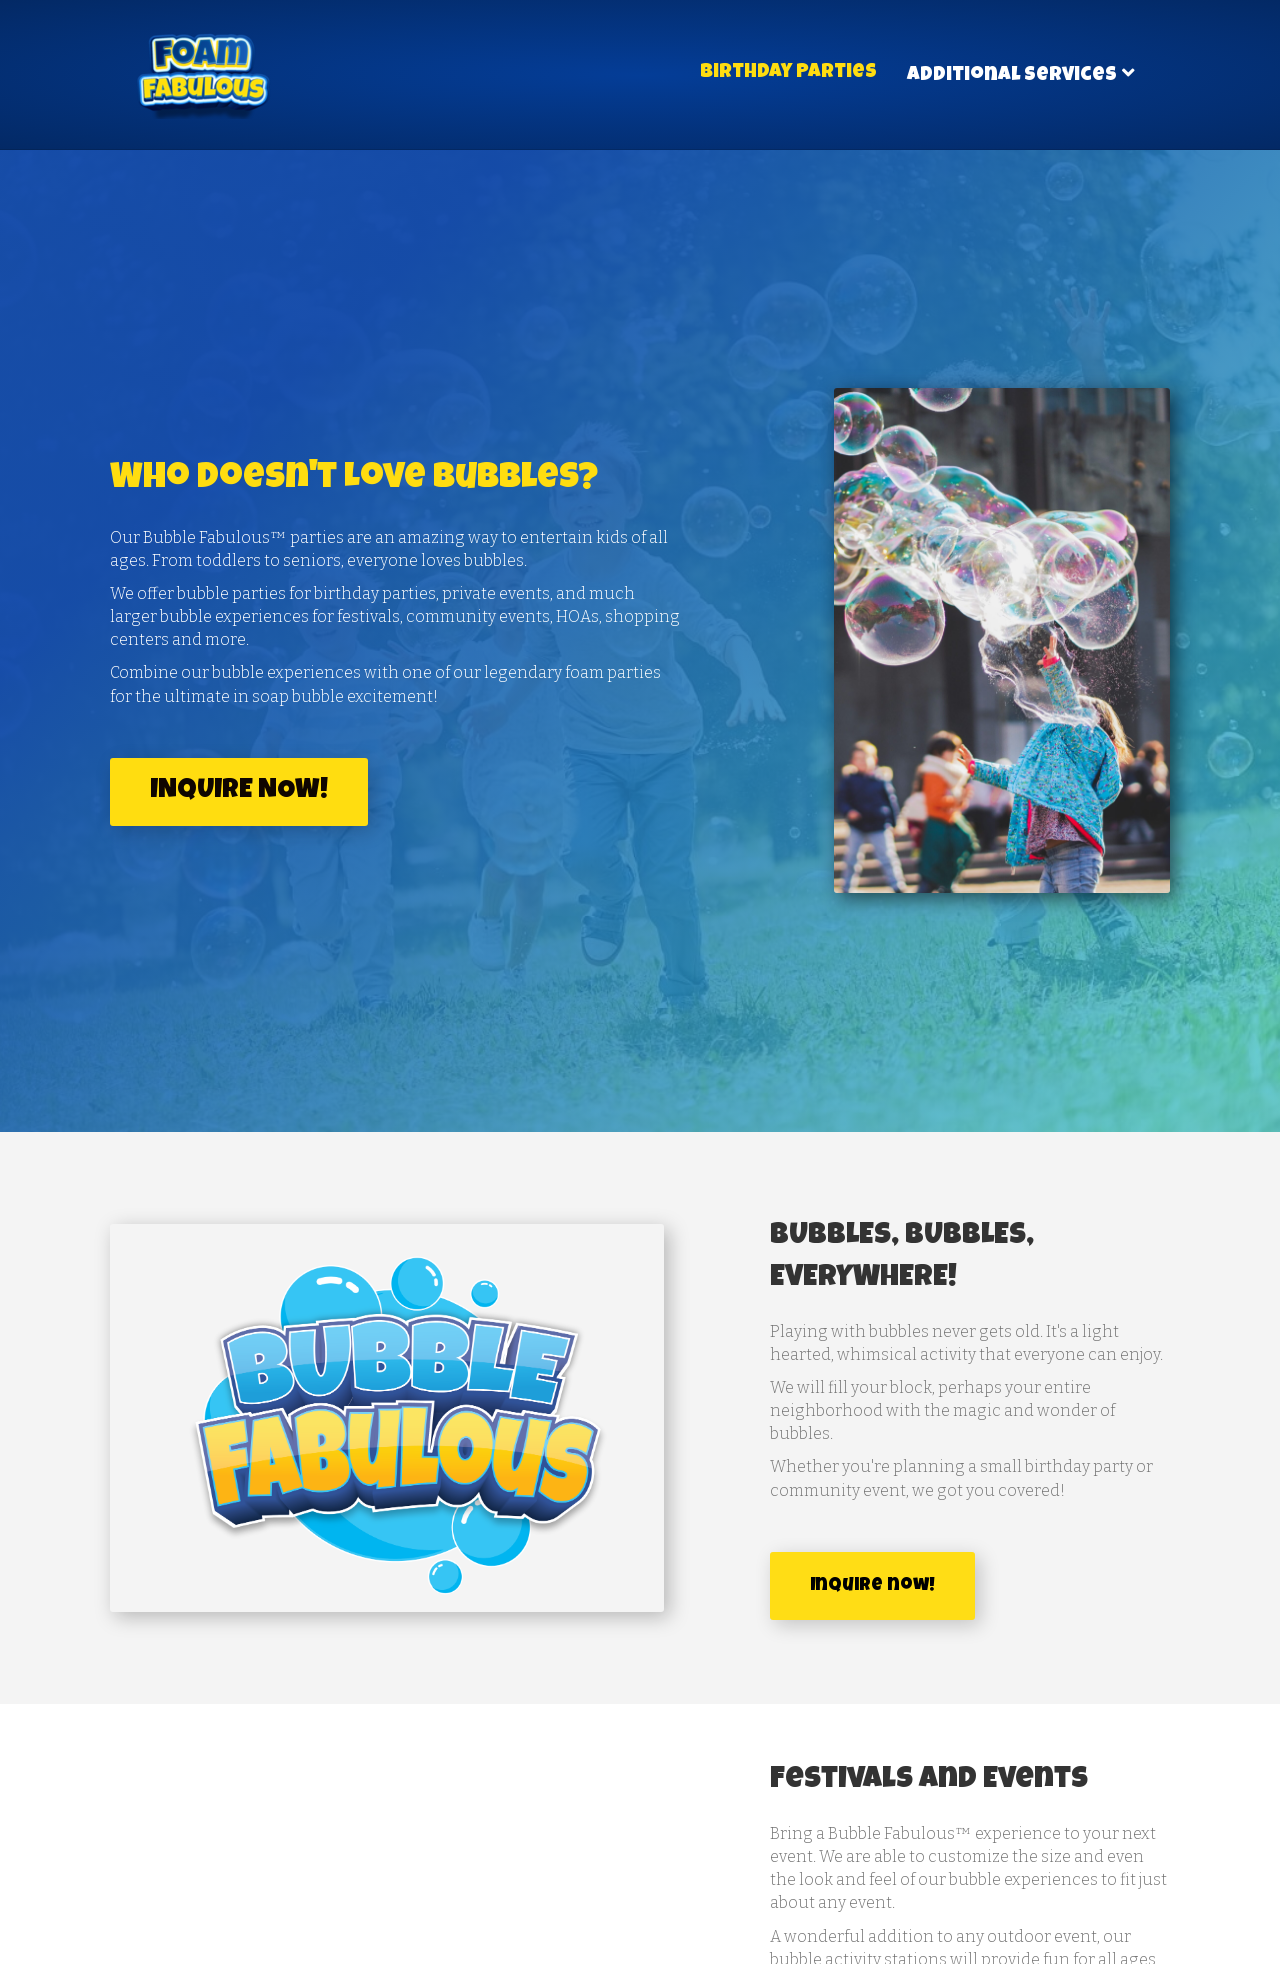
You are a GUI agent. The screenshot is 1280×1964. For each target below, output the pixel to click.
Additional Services (1012, 76)
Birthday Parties (788, 73)
